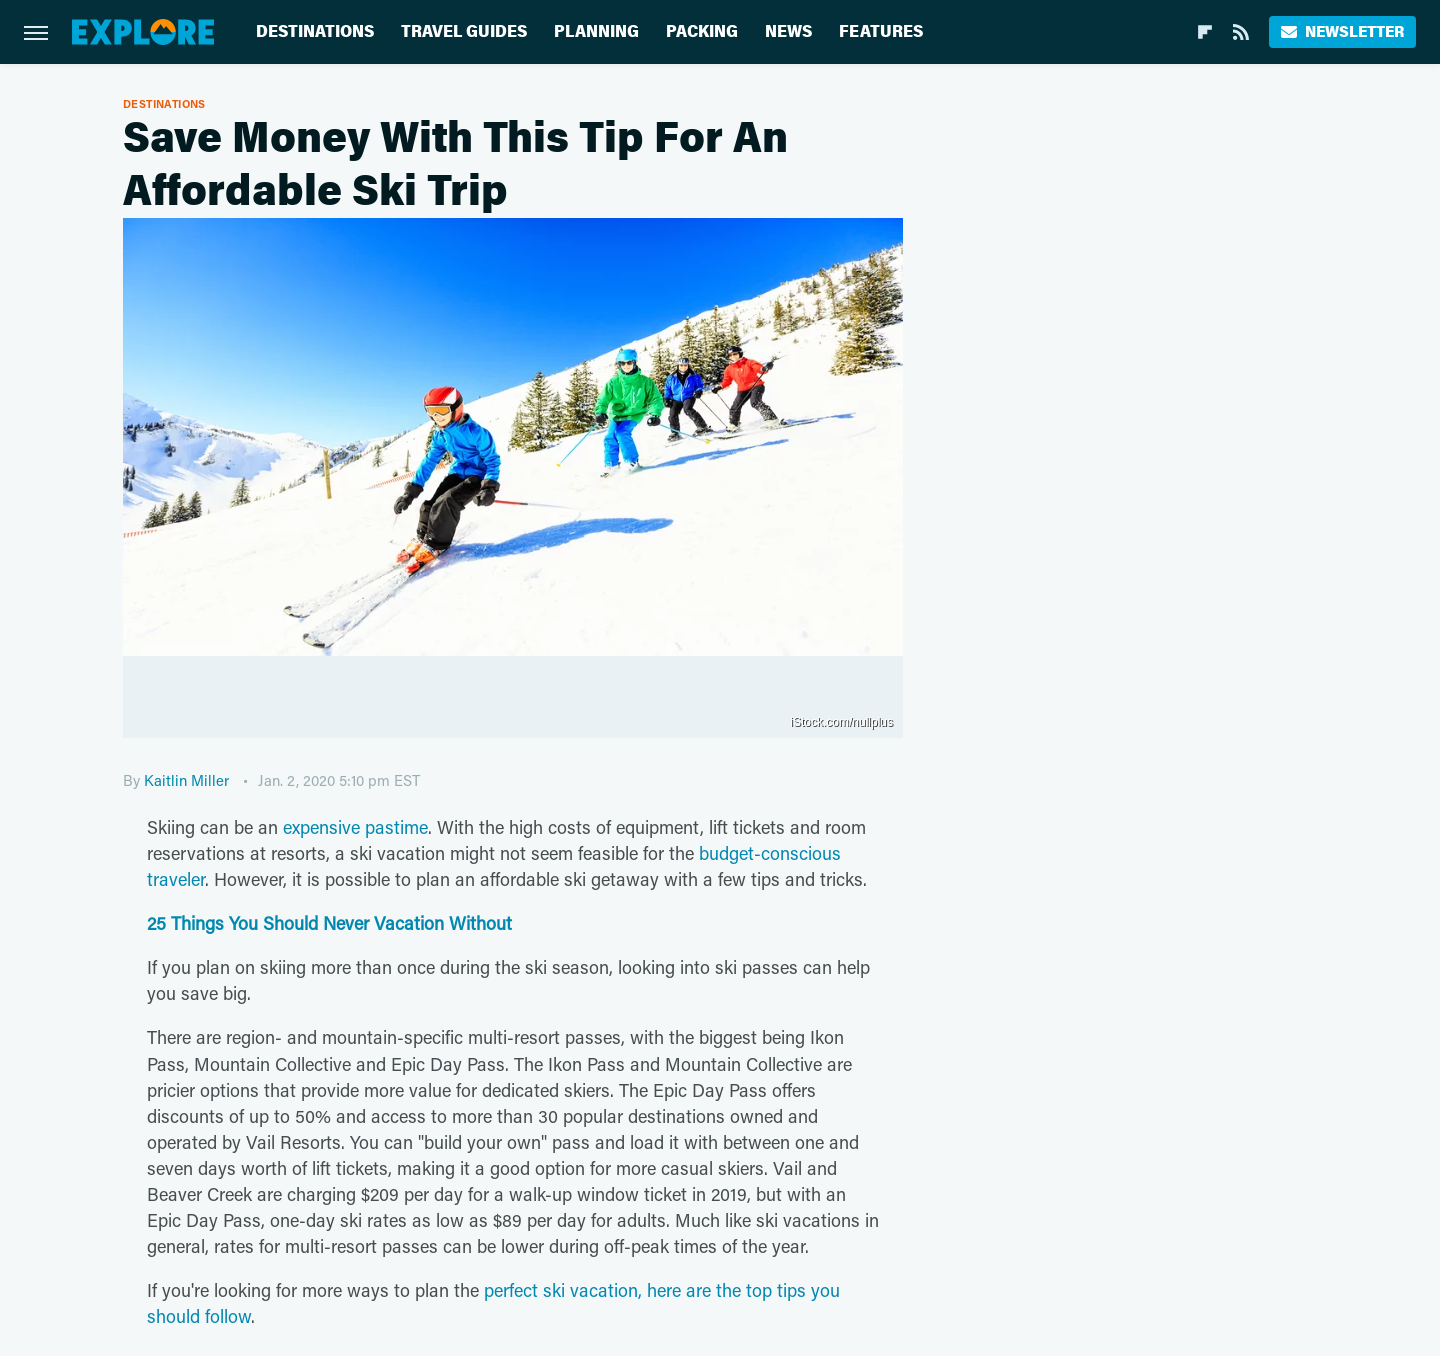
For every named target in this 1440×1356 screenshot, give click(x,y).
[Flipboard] (1205, 32)
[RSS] (1241, 32)
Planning (596, 31)
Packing (702, 31)
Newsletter (1342, 31)
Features (881, 31)
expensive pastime (355, 827)
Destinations (315, 31)
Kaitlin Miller (186, 780)
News (788, 31)
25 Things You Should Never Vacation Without (329, 923)
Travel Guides (464, 31)
